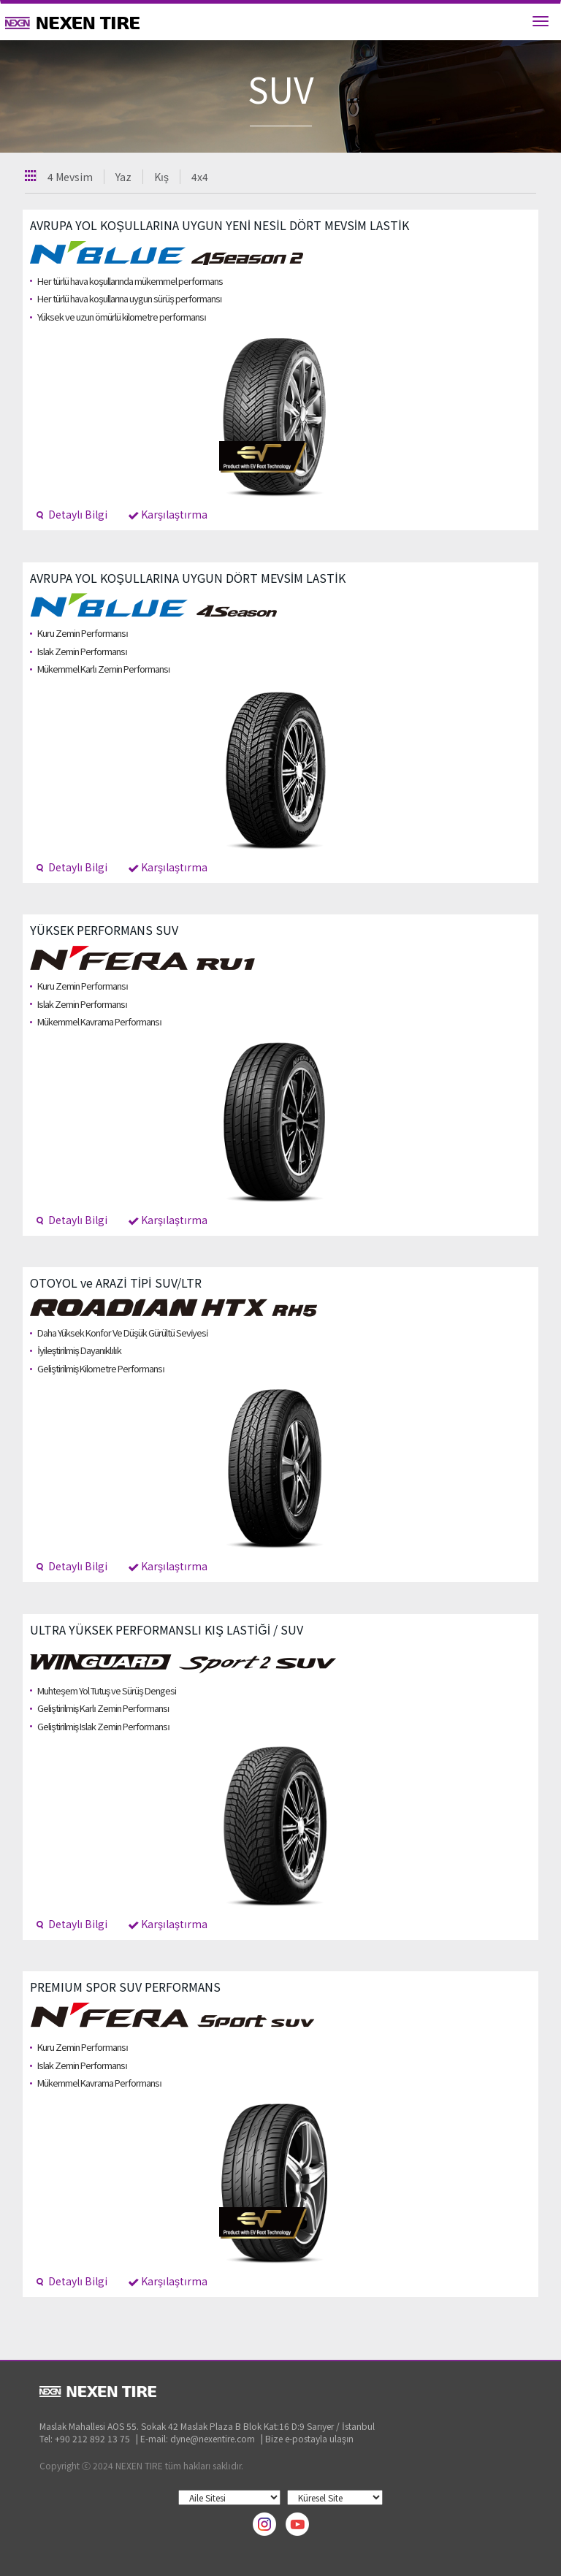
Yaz (123, 176)
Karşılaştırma (168, 514)
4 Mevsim (70, 176)
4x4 (199, 176)
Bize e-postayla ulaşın (309, 2438)
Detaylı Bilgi (71, 514)
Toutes (31, 175)
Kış (161, 176)
